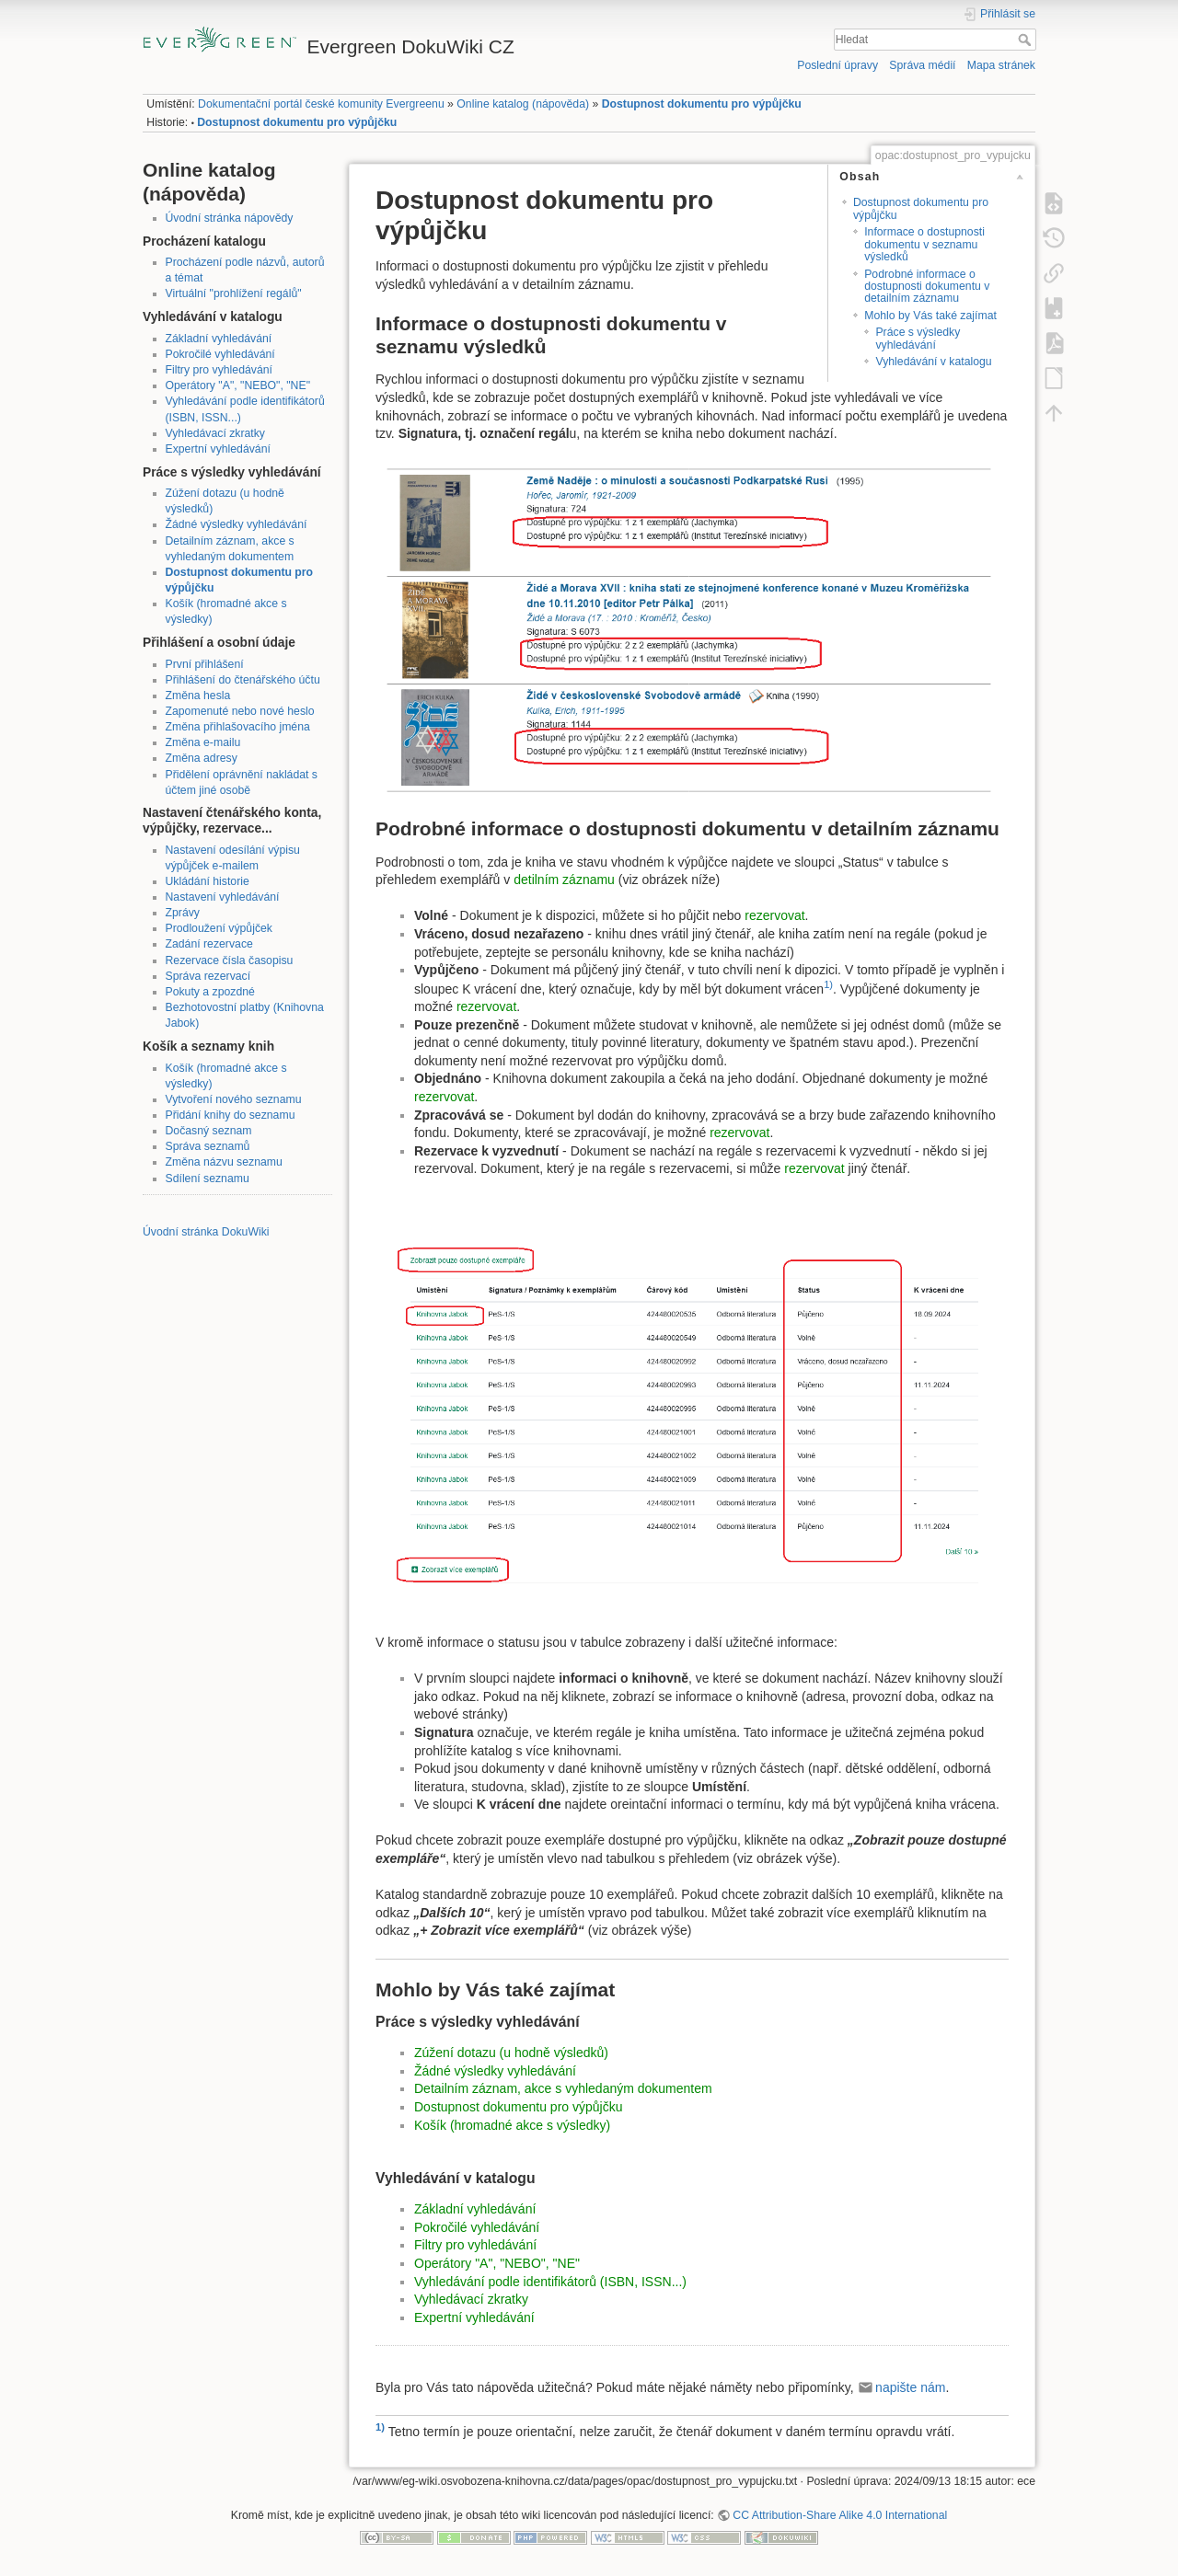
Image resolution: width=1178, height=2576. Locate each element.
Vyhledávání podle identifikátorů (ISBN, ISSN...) (550, 2281)
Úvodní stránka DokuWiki (206, 1231)
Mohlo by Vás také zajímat (930, 315)
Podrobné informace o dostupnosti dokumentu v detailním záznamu (926, 286)
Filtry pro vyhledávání (219, 369)
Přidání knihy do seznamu (230, 1115)
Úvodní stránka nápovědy (230, 218)
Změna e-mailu (203, 742)
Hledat (1026, 39)
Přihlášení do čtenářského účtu (243, 679)
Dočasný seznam (209, 1130)
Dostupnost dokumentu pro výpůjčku (702, 104)
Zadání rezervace (209, 943)
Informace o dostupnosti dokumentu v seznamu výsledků (924, 244)
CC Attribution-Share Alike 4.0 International (840, 2515)
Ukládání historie (207, 881)
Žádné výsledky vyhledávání (236, 524)
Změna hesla (198, 695)
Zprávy (183, 912)
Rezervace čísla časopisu (230, 960)
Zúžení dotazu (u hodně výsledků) (511, 2052)
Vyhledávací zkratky (215, 433)
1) (828, 984)
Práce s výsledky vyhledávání (917, 338)
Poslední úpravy (837, 65)
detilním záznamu (564, 879)
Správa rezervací (208, 976)
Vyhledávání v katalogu (933, 361)
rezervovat (774, 915)
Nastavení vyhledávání (223, 897)
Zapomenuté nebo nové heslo (240, 711)
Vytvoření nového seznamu (234, 1099)
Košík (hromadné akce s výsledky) (512, 2125)
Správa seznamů (208, 1146)
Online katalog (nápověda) (522, 104)
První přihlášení (205, 664)
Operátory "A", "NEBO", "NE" (238, 385)
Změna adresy (201, 758)
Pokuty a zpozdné (210, 991)
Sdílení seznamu (207, 1178)
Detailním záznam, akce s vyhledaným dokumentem (563, 2088)
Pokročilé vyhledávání (220, 354)
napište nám (910, 2387)
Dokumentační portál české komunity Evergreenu (321, 104)
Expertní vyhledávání (218, 449)
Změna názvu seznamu (224, 1162)
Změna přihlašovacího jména (238, 726)
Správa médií (922, 65)
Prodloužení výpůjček (219, 928)
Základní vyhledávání (219, 338)
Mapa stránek (1001, 65)
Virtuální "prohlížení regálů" (234, 293)
